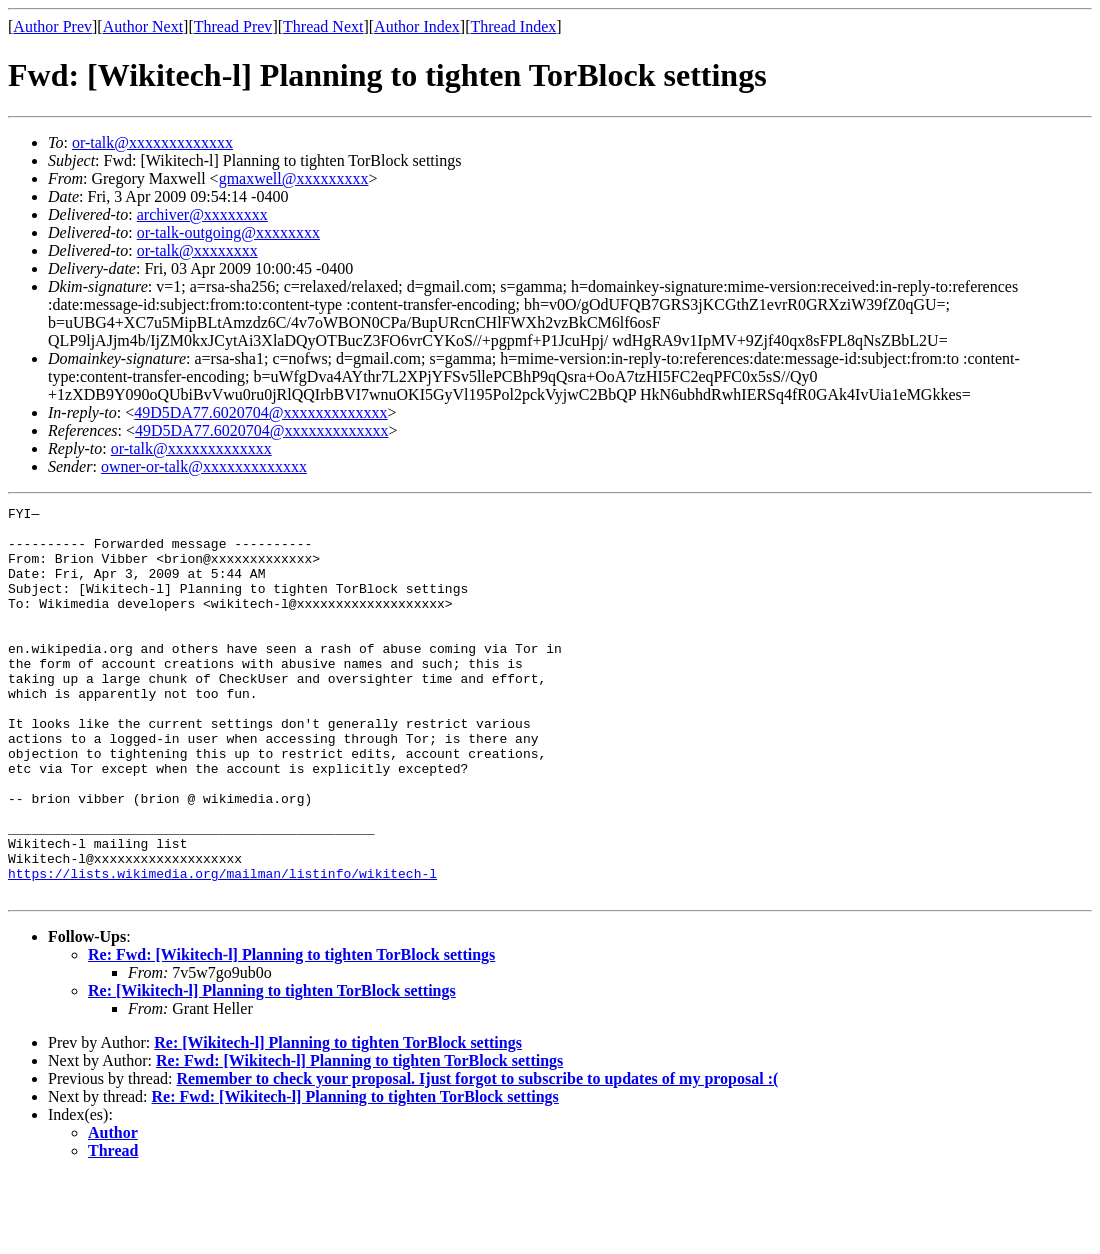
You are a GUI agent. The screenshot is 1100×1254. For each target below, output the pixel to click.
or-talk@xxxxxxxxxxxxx (152, 142)
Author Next (143, 26)
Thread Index (514, 26)
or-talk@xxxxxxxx (197, 250)
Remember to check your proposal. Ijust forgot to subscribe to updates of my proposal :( (477, 1156)
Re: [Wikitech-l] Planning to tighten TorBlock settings (272, 1068)
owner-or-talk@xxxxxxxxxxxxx (204, 466)
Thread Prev (233, 26)
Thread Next (323, 26)
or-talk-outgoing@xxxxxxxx (228, 232)
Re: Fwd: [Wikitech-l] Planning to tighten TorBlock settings (291, 1032)
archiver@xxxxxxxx (202, 214)
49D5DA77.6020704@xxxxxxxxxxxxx (260, 412)
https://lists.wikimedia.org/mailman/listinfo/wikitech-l (222, 948)
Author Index (417, 26)
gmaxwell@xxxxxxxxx (294, 178)
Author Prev (52, 26)
